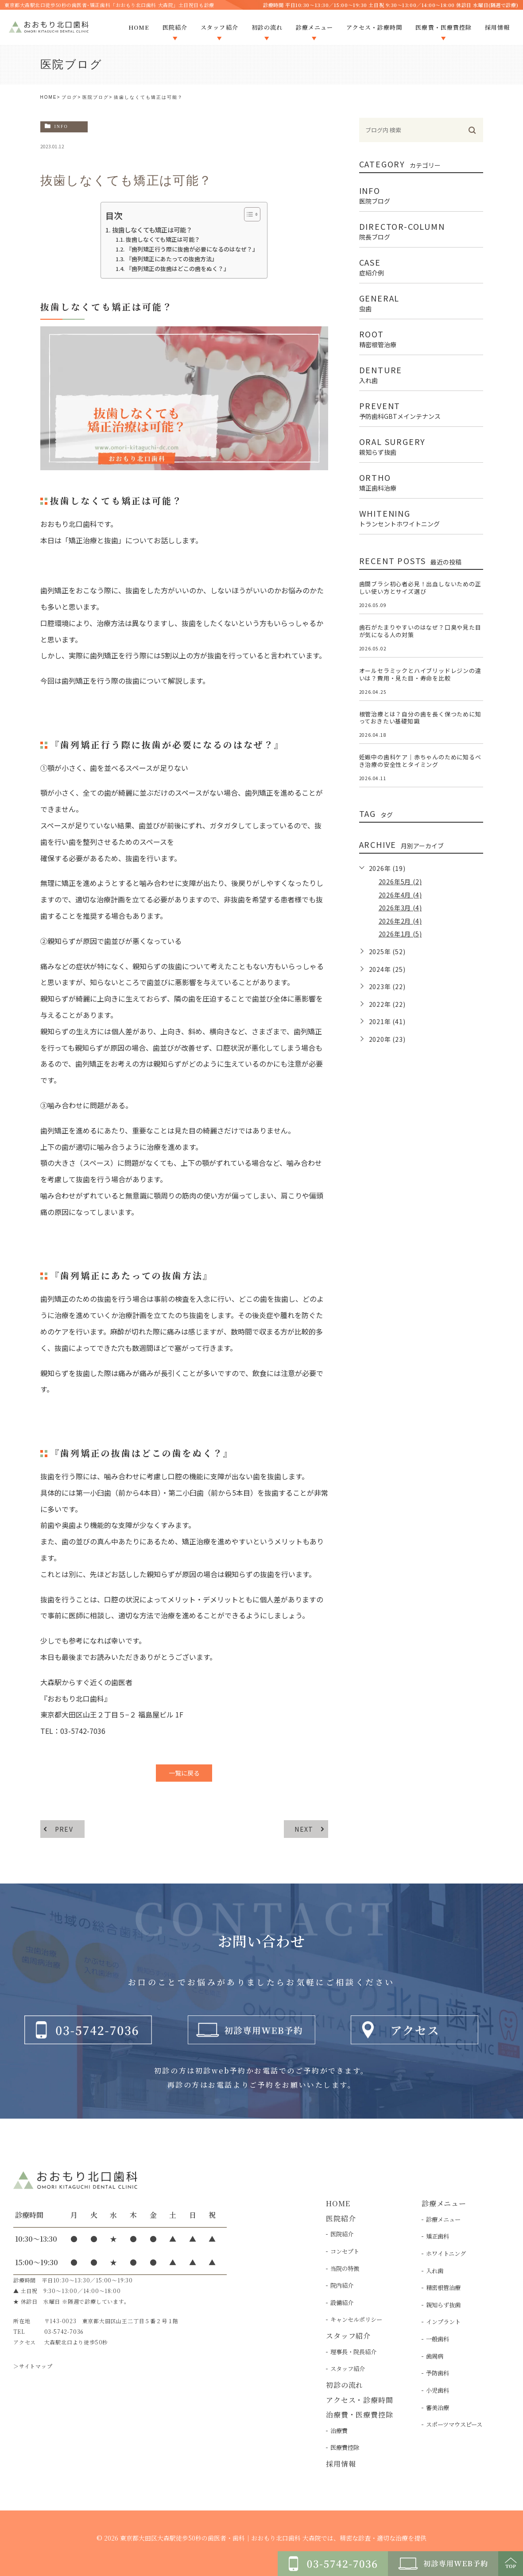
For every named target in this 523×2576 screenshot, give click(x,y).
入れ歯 (434, 2271)
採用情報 (341, 2464)
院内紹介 (341, 2285)
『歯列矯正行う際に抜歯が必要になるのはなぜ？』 (192, 249)
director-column (421, 230)
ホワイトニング (446, 2253)
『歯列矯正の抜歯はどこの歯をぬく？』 (177, 268)
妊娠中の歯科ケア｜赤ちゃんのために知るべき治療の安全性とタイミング (420, 761)
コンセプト (344, 2251)
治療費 (339, 2430)
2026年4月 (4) (400, 894)
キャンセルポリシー (356, 2319)
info (61, 126)
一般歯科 (437, 2339)
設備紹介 (341, 2302)
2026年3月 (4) (400, 907)
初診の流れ (344, 2385)
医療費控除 (344, 2447)
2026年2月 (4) (400, 921)
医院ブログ (95, 97)
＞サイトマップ (33, 2366)
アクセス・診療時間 (359, 2400)
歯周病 (434, 2356)
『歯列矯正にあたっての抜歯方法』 (171, 259)
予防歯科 (437, 2373)
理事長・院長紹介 (353, 2352)
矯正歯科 (437, 2236)
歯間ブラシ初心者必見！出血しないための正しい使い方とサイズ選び (420, 588)
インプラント (443, 2321)
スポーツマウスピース (454, 2424)
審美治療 (437, 2407)
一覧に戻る (184, 1772)
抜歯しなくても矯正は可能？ (152, 229)
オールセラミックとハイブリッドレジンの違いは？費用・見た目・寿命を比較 (420, 674)
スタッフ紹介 (347, 2368)
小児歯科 (437, 2390)
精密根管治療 (443, 2287)
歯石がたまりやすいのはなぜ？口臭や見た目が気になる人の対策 (420, 631)
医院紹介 (341, 2234)
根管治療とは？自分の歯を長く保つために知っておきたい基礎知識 (420, 718)
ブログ (69, 97)
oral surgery (421, 445)
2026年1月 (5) (400, 933)
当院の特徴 (344, 2268)
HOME (48, 97)
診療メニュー (443, 2219)
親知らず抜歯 (443, 2305)
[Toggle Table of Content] (247, 214)
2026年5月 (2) (400, 881)
